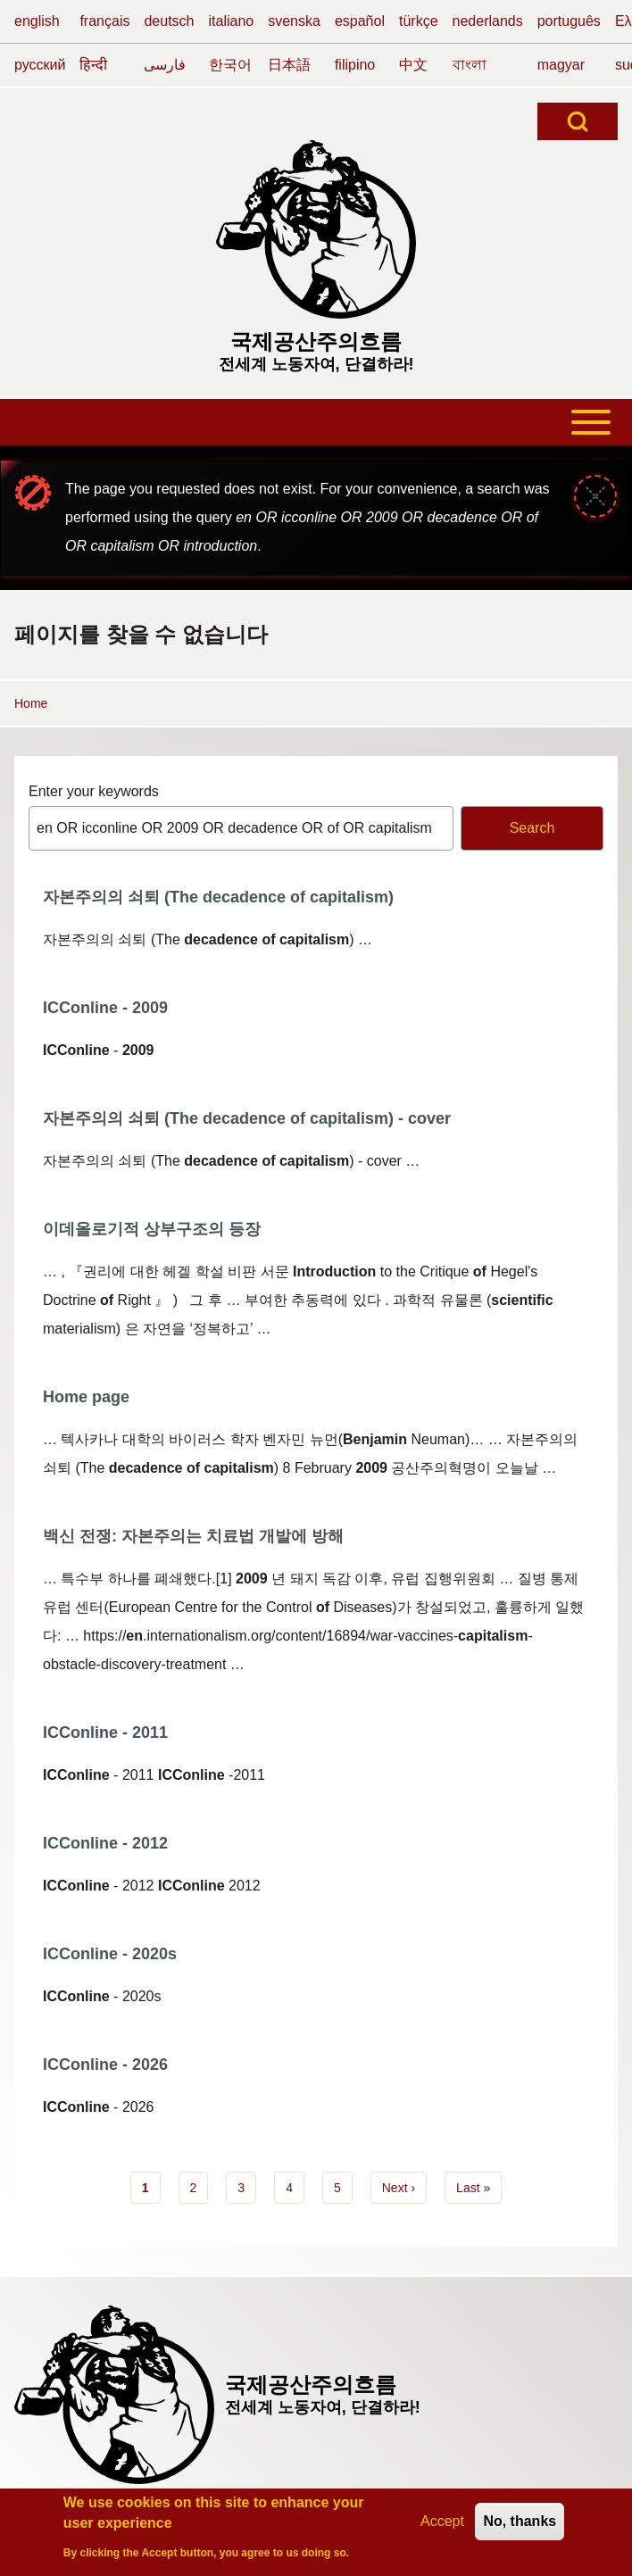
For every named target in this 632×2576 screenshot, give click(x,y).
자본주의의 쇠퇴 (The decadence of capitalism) (218, 897)
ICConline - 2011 (105, 1732)
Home (30, 703)
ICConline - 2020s (110, 1954)
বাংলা (469, 64)
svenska (294, 21)
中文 (413, 64)
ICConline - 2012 (105, 1843)
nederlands (488, 21)
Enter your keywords (94, 791)
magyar (561, 64)
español (360, 21)
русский (39, 64)
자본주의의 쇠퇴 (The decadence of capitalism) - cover (247, 1118)
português (569, 21)
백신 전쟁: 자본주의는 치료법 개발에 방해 (193, 1536)
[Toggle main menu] (316, 422)
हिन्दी (93, 64)
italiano (231, 21)
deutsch (169, 21)
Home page (86, 1397)
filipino (355, 64)
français (104, 21)
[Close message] (595, 496)
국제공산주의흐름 (316, 341)
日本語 (289, 64)
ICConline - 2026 (105, 2064)
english (37, 21)
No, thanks (519, 2526)
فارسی (165, 64)
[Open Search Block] (577, 121)
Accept (442, 2526)
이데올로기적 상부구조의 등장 (152, 1229)
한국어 (230, 64)
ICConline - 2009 (105, 1008)
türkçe (418, 21)
